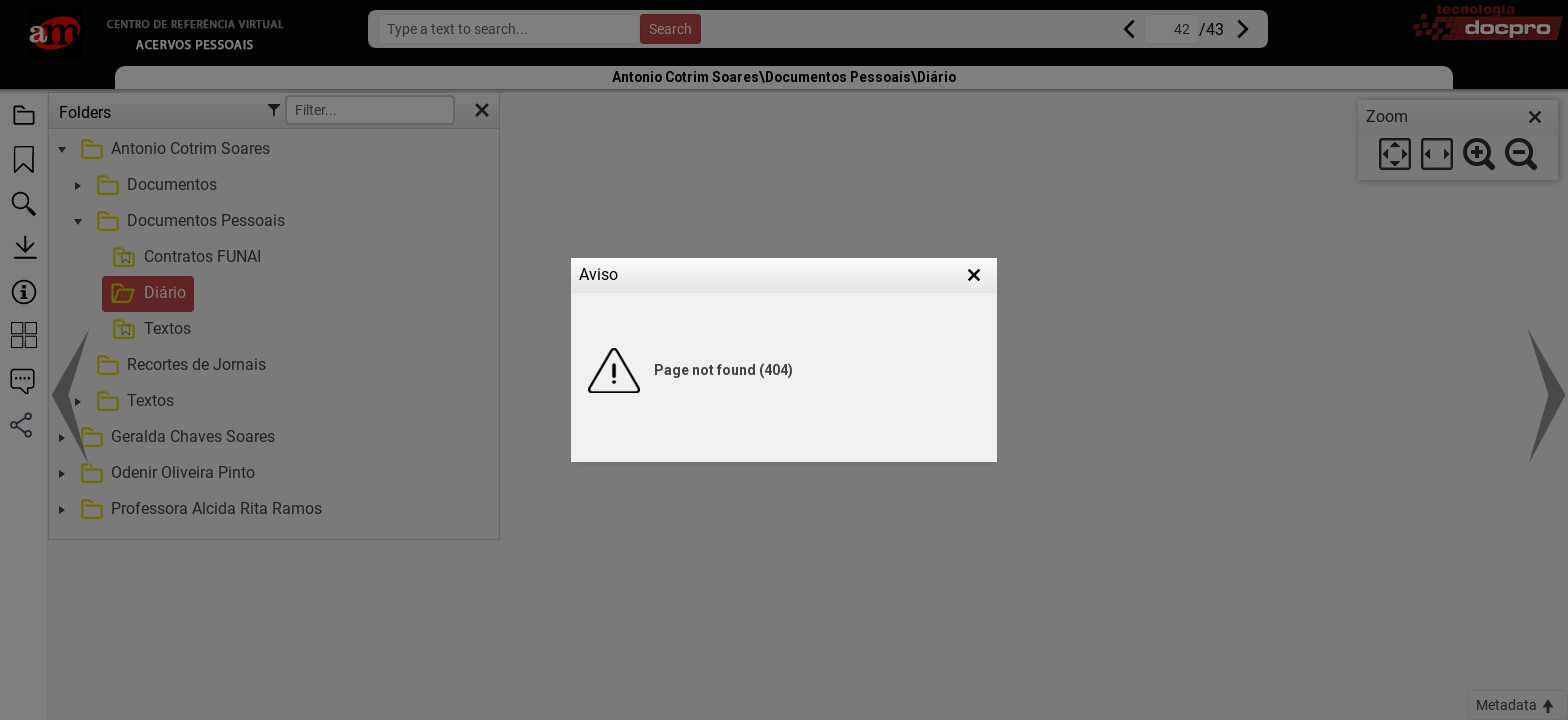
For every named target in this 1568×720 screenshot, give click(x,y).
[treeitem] (271, 276)
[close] (1535, 117)
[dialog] (1458, 140)
